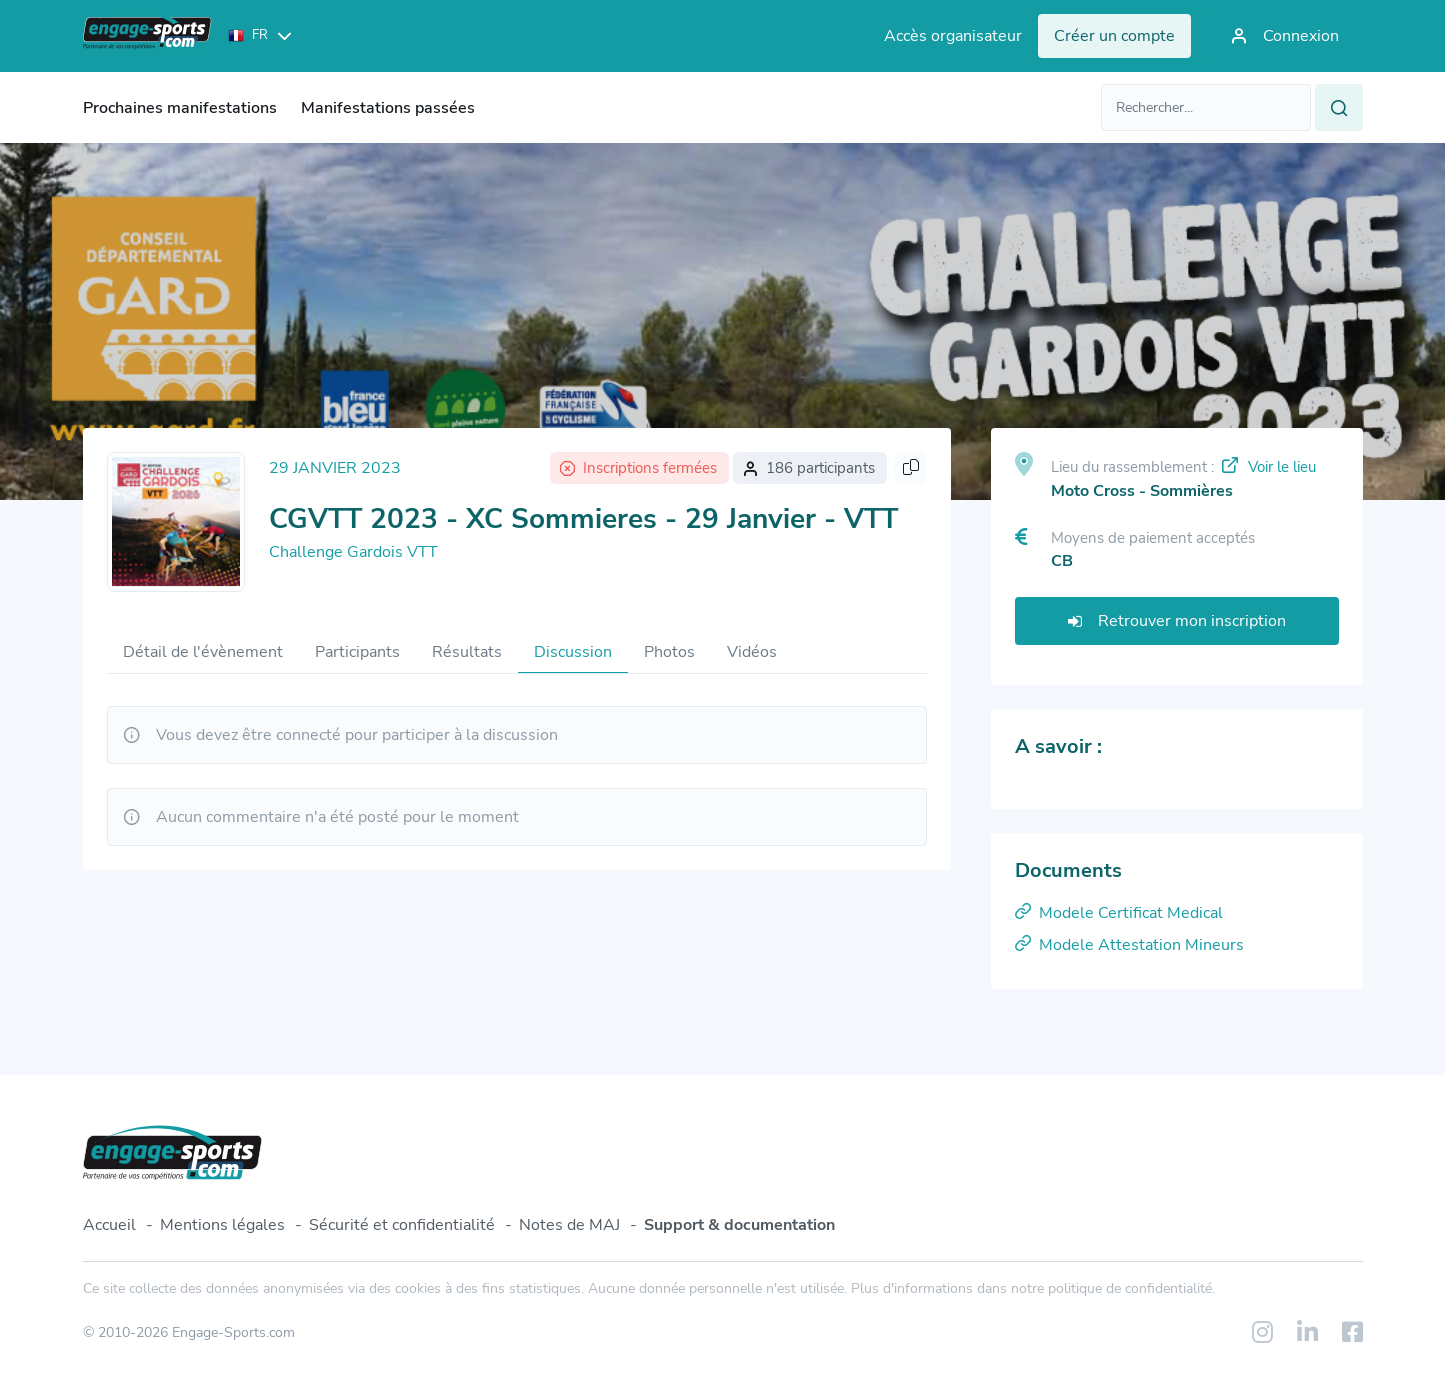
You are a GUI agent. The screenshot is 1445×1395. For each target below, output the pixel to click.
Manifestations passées (388, 108)
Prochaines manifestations (180, 108)
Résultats (467, 652)
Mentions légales (222, 1225)
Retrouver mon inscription (1177, 621)
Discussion (573, 652)
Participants (357, 652)
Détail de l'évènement (203, 652)
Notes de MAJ (569, 1225)
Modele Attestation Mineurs (1129, 945)
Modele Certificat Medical (1119, 913)
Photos (669, 652)
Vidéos (752, 652)
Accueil (109, 1225)
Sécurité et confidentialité (402, 1225)
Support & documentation (739, 1225)
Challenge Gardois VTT (353, 552)
